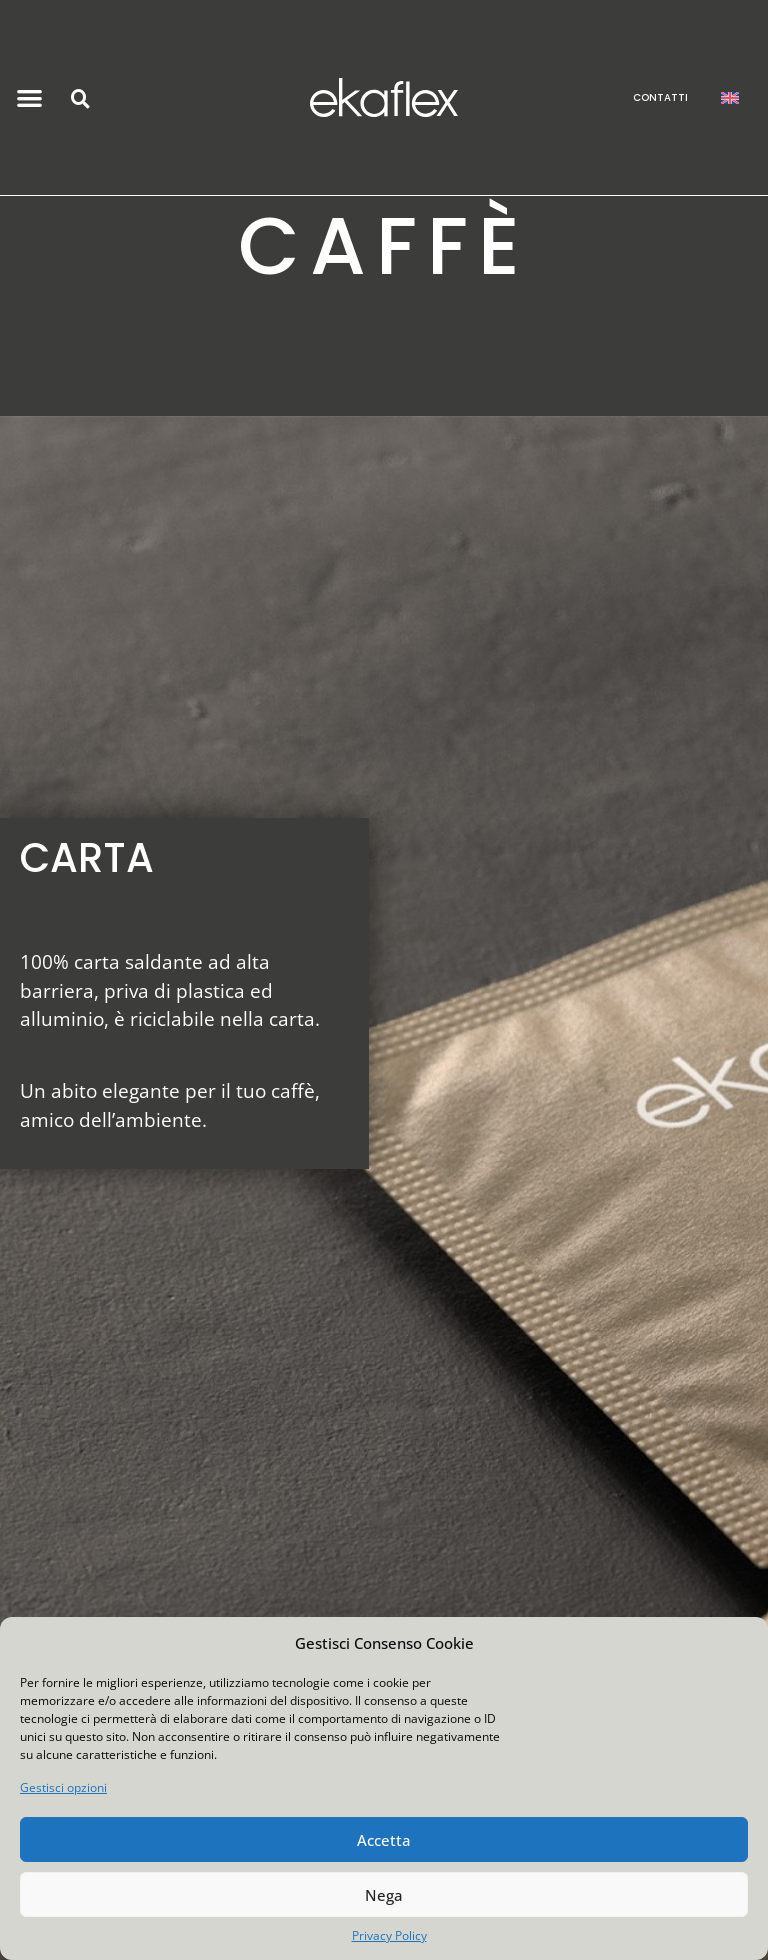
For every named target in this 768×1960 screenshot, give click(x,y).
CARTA (87, 858)
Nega (384, 1895)
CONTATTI (660, 97)
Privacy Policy (389, 1935)
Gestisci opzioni (63, 1787)
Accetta (384, 1840)
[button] (30, 97)
